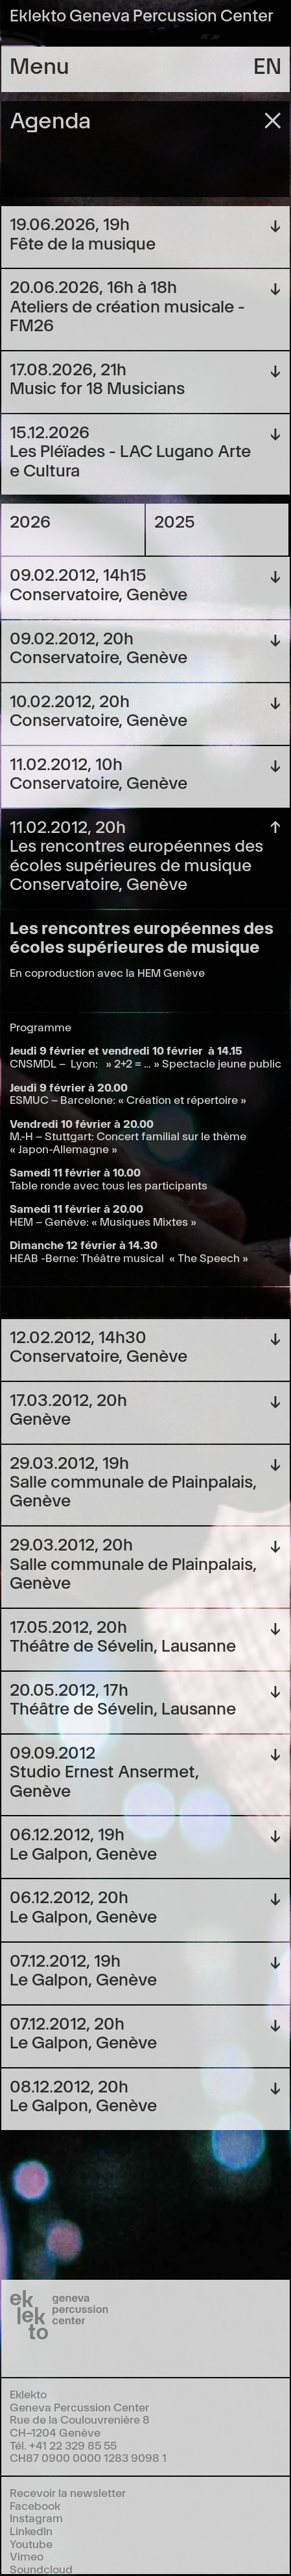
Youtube (31, 2543)
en (267, 64)
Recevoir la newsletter (68, 2492)
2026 (30, 520)
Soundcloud (41, 2568)
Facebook (35, 2505)
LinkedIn (31, 2530)
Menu (39, 64)
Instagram (36, 2517)
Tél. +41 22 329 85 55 (63, 2444)
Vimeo (26, 2555)
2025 (174, 520)
